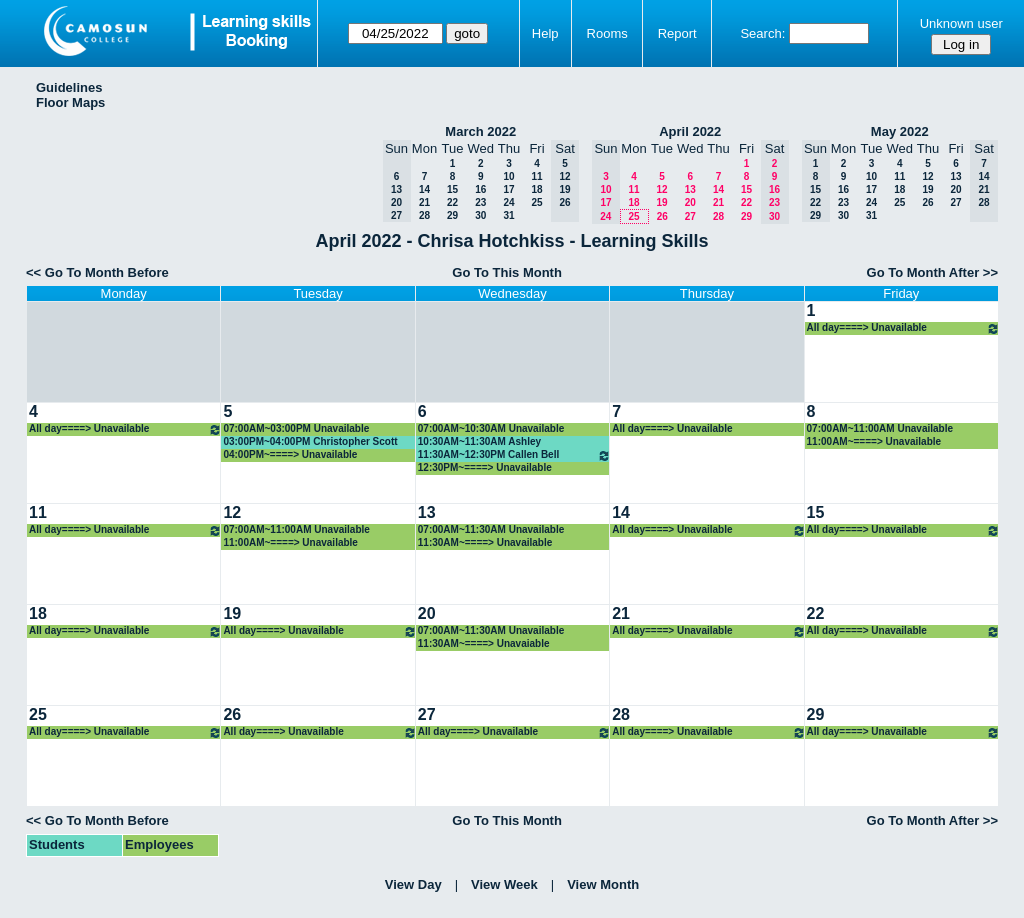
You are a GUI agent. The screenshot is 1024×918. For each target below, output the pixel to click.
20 (690, 202)
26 (662, 216)
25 (536, 202)
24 (508, 202)
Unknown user (961, 23)
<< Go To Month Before (97, 272)
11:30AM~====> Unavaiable (484, 643)
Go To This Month (507, 272)
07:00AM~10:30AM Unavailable (491, 428)
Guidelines (69, 87)
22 (452, 202)
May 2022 (900, 131)
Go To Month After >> (932, 272)
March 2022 (480, 131)
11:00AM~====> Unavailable (874, 441)
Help (545, 33)
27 (690, 216)
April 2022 (690, 131)
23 (480, 202)
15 (452, 189)
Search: (762, 33)
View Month (603, 884)
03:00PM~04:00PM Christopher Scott (310, 441)
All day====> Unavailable (903, 328)
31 (508, 215)
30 (480, 215)
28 (424, 215)
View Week (504, 884)
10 (508, 176)
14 (424, 189)
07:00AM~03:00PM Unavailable (296, 428)
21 (424, 202)
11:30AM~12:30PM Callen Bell (514, 455)
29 (452, 215)
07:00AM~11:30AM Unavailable (491, 529)
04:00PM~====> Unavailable (290, 454)
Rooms (607, 33)
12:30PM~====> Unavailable (485, 467)
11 (536, 176)
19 (661, 202)
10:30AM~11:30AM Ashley (479, 441)
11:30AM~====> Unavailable (485, 542)
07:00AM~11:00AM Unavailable (880, 428)
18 (536, 189)
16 (480, 189)
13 (690, 189)
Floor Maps (70, 102)
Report (677, 33)
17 (508, 189)
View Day (413, 884)
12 (661, 189)
